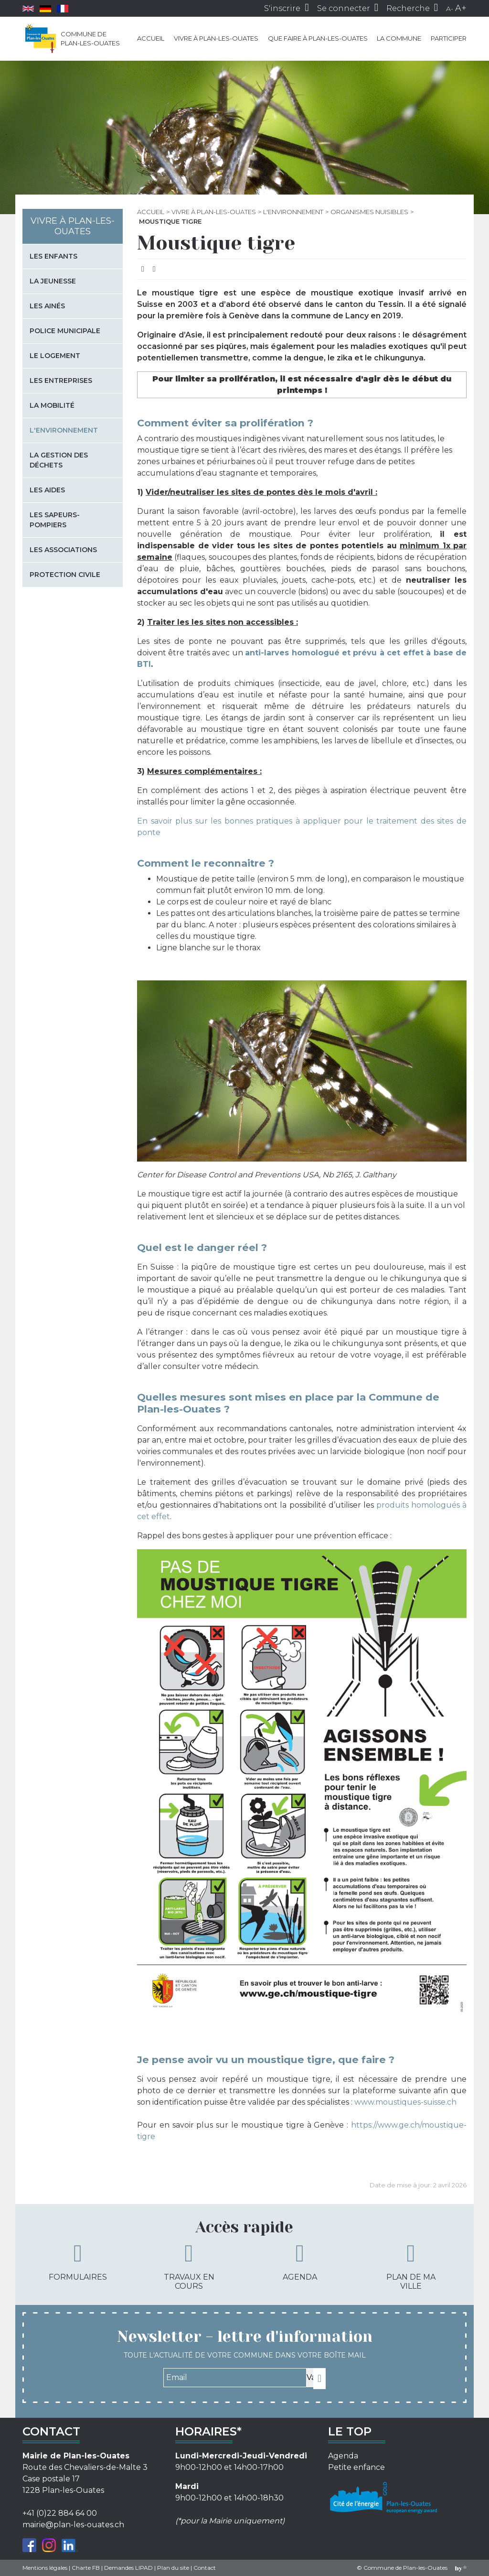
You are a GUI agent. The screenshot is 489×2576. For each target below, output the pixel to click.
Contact (204, 2567)
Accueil (150, 38)
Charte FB (86, 2567)
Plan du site (173, 2567)
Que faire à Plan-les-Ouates (318, 38)
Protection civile (65, 574)
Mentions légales (44, 2567)
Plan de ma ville (411, 2266)
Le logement (55, 355)
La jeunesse (53, 281)
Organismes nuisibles (369, 212)
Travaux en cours (189, 2266)
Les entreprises (61, 380)
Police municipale (65, 330)
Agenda (300, 2261)
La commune (399, 38)
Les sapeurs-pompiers (55, 520)
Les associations (63, 549)
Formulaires (78, 2261)
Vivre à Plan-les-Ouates (216, 38)
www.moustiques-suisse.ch (405, 2102)
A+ (461, 8)
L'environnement (293, 212)
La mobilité (52, 405)
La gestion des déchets (59, 460)
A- (449, 8)
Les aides (47, 490)
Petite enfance (356, 2467)
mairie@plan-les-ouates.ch (73, 2524)
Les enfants (53, 256)
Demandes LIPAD (128, 2567)
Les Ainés (47, 306)
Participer (449, 38)
